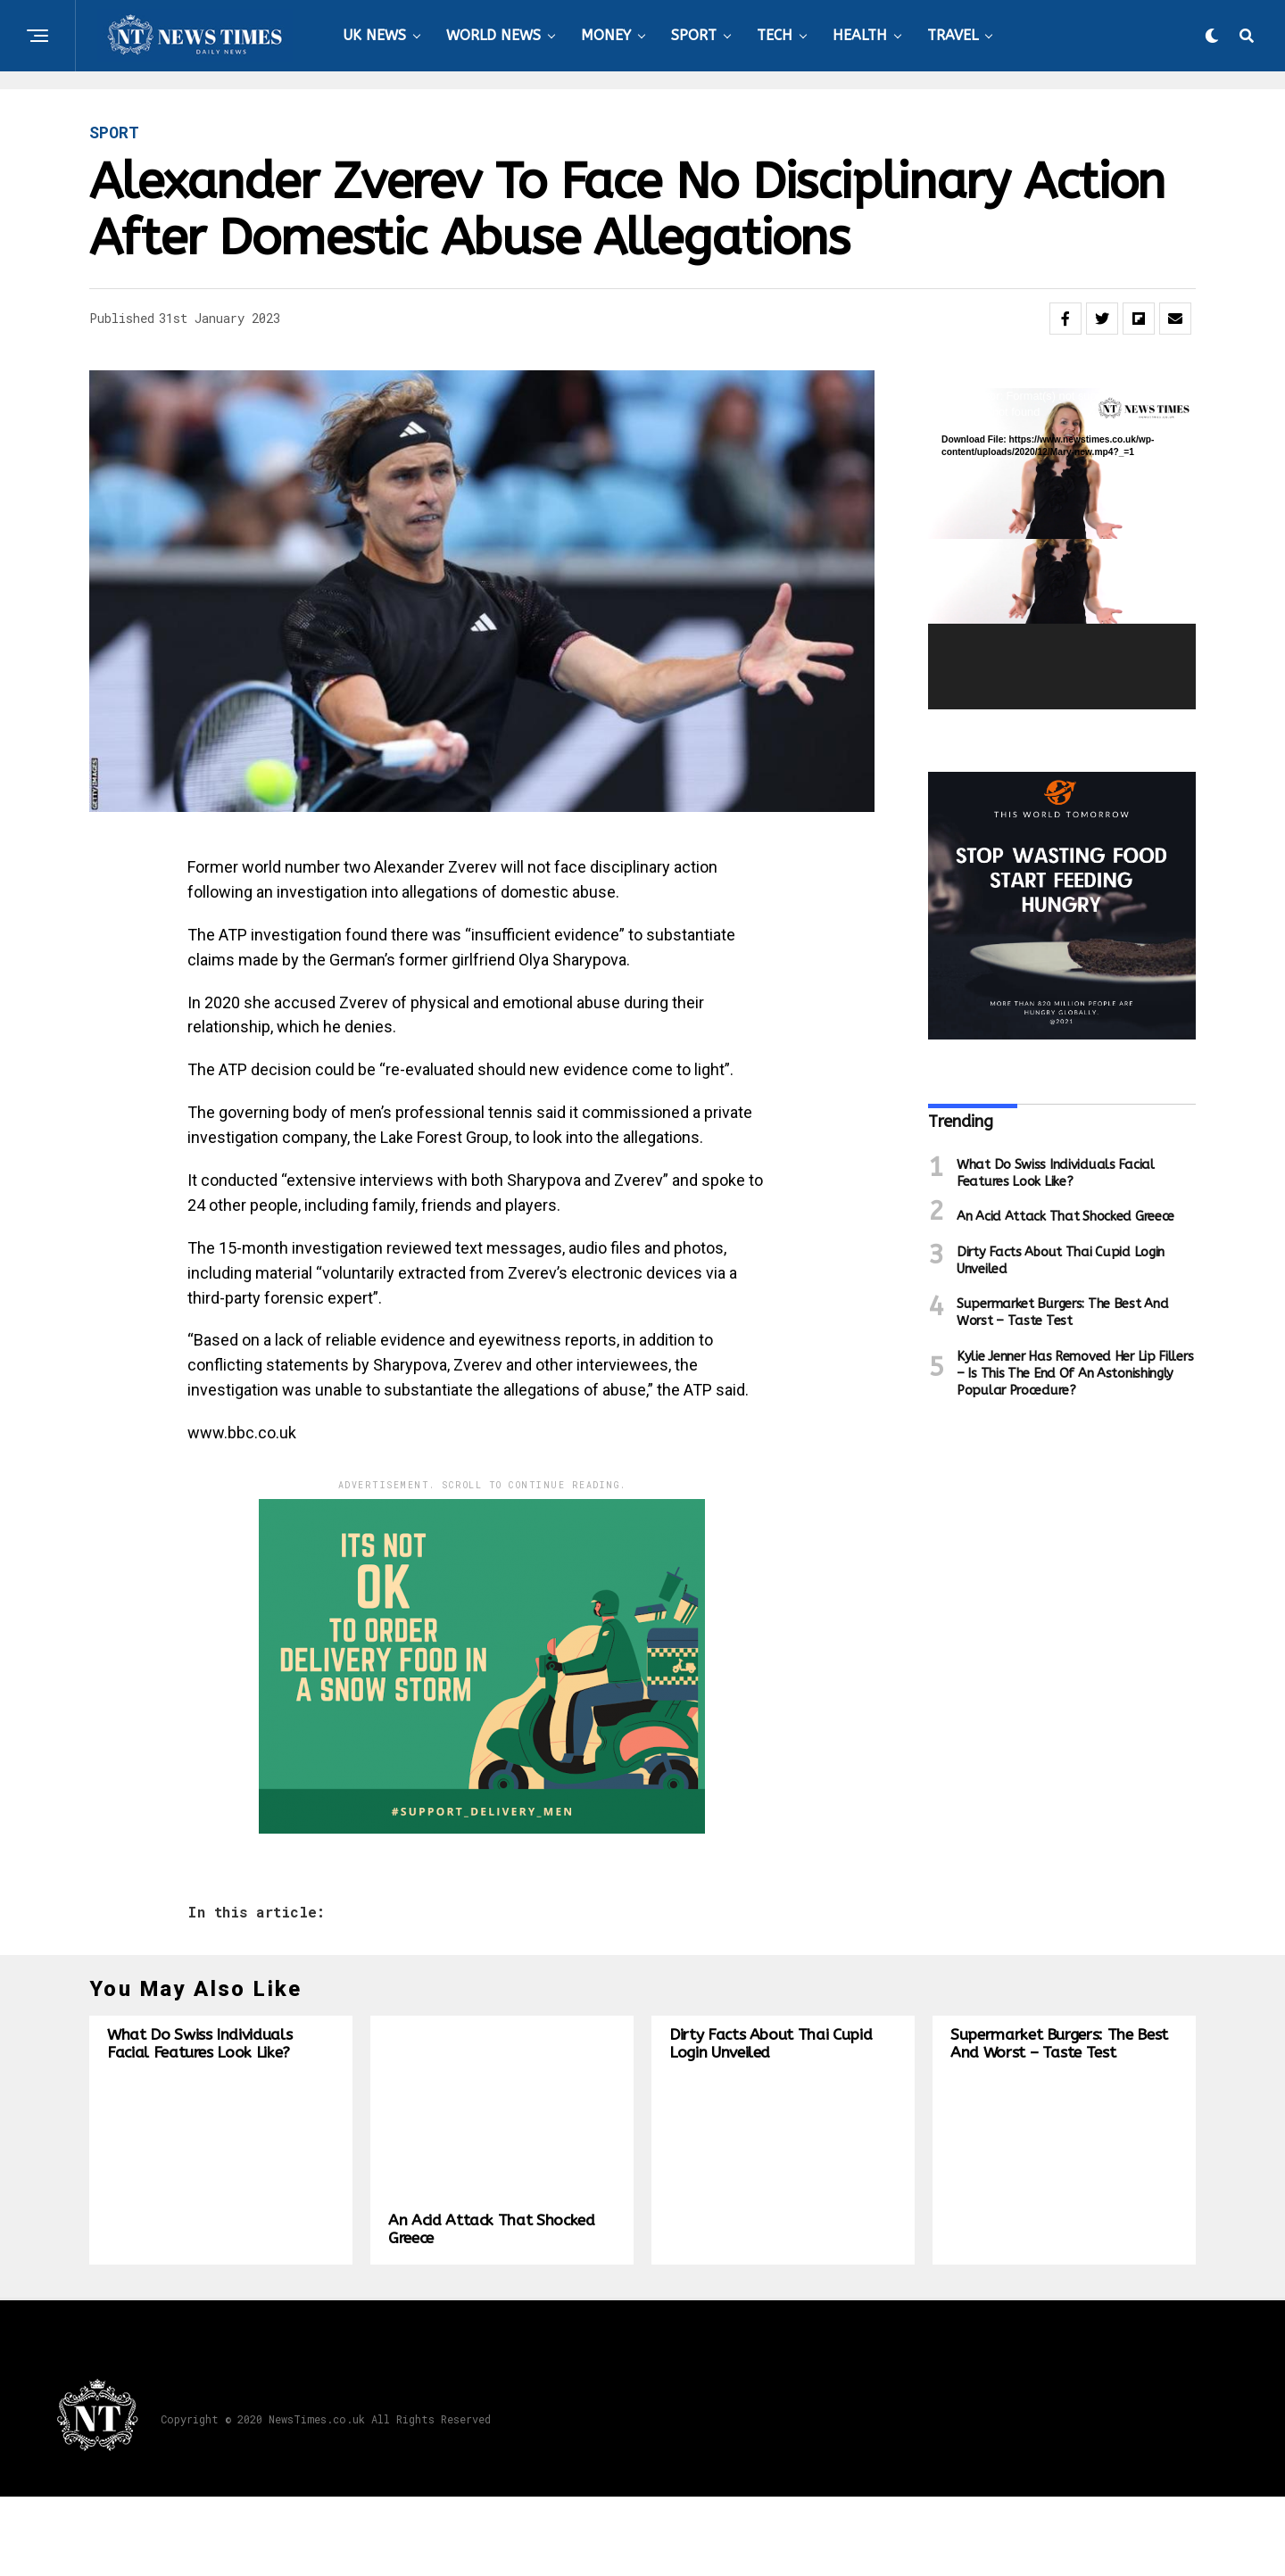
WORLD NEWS (493, 35)
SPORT (694, 35)
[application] (1062, 548)
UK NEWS (374, 35)
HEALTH (860, 35)
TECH (774, 35)
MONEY (606, 35)
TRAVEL (952, 35)
